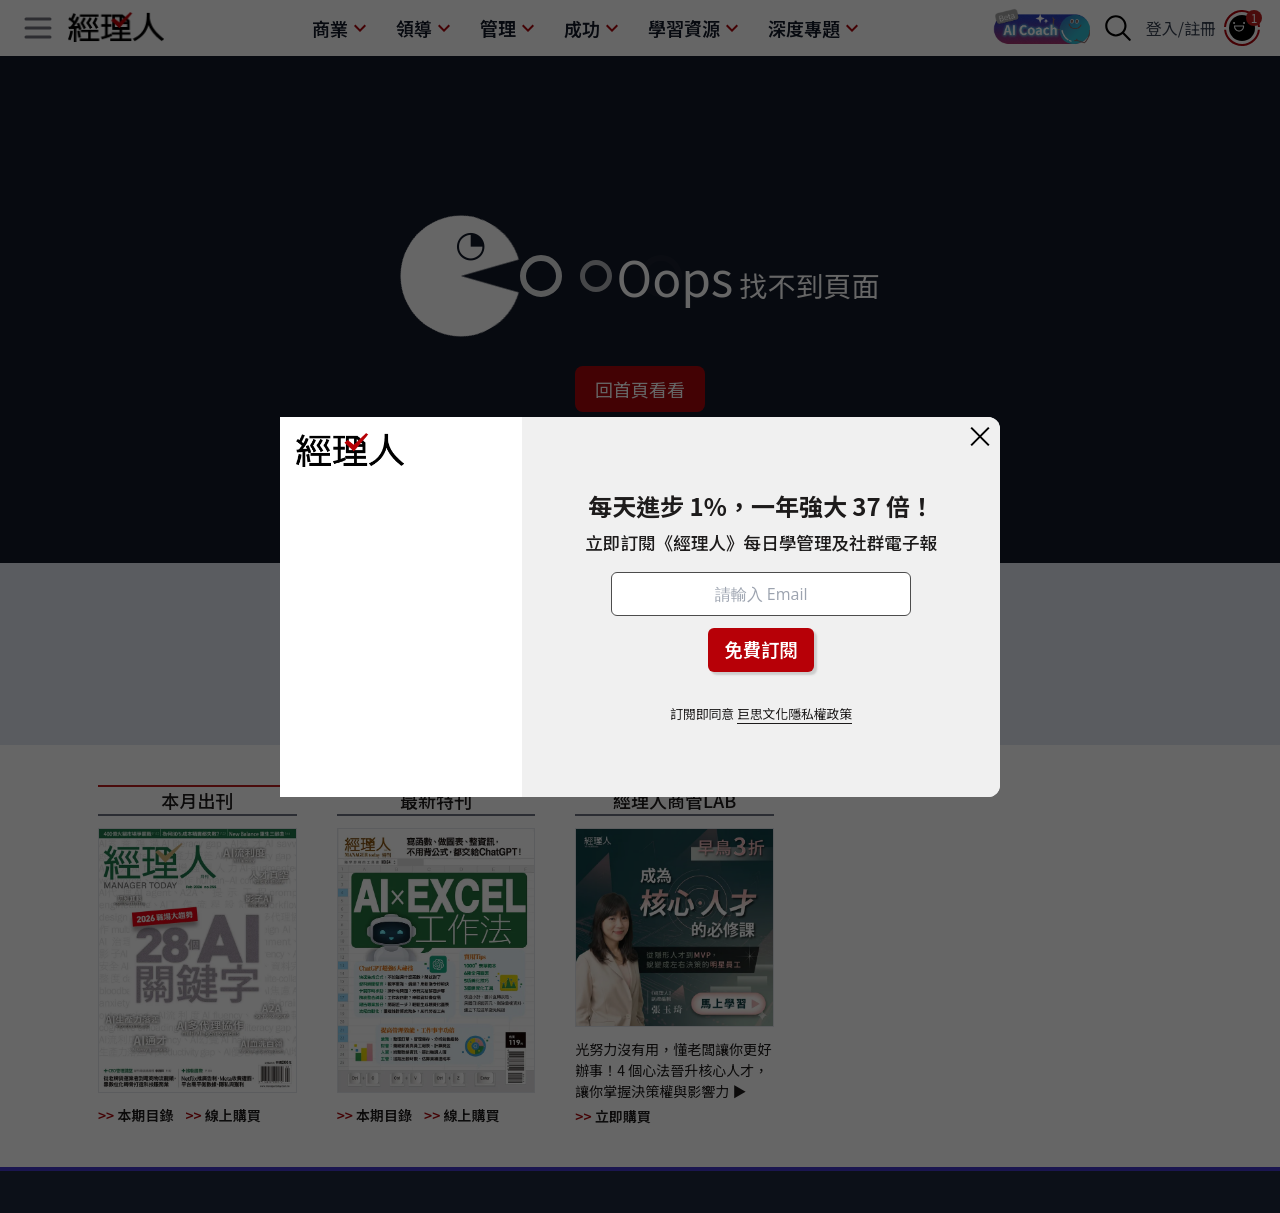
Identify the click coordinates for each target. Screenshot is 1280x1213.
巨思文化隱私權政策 (794, 713)
